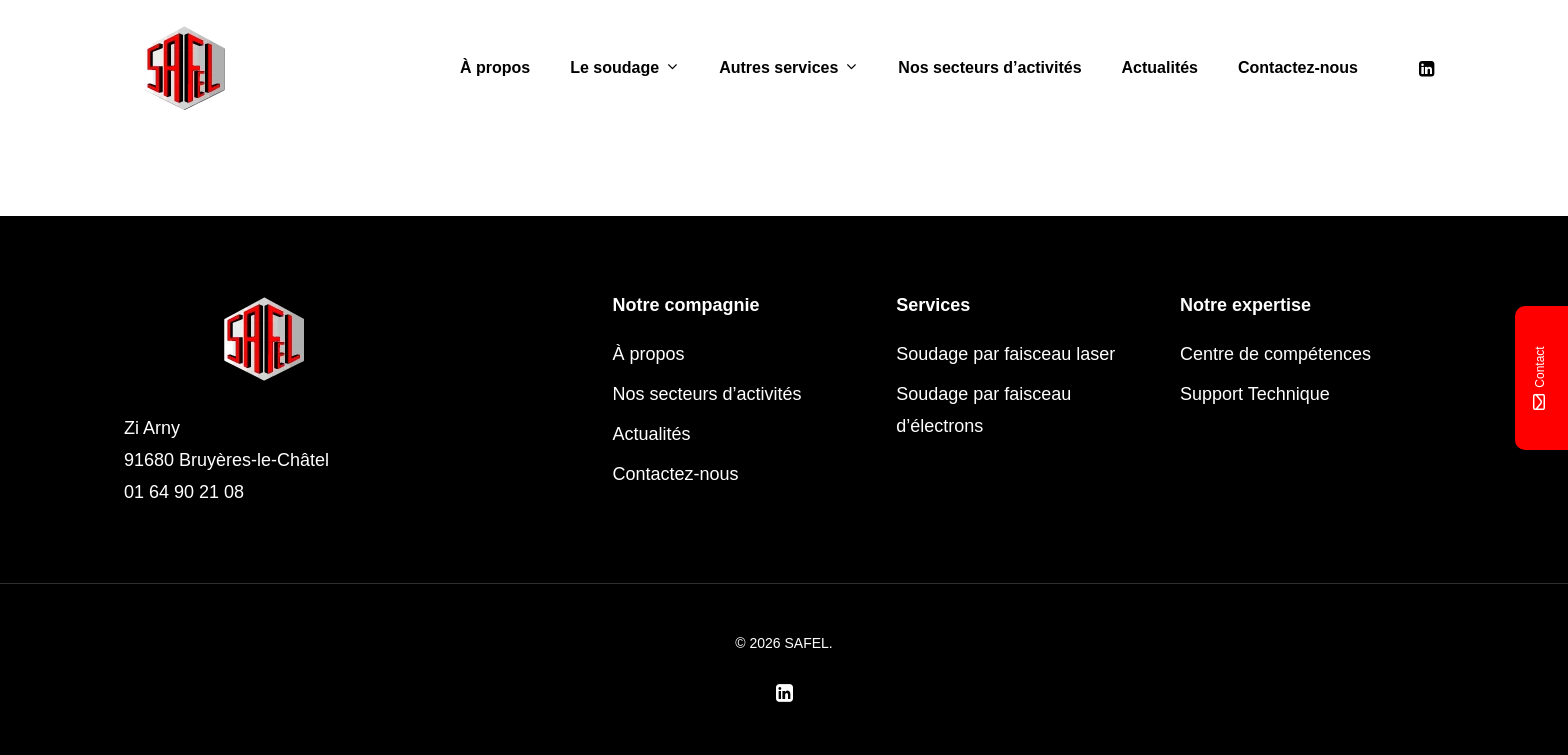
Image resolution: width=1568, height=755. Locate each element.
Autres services (787, 68)
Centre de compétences (1275, 354)
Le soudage (623, 68)
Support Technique (1255, 394)
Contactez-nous (1298, 68)
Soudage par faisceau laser (1005, 354)
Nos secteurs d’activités (989, 68)
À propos (495, 68)
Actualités (1160, 68)
